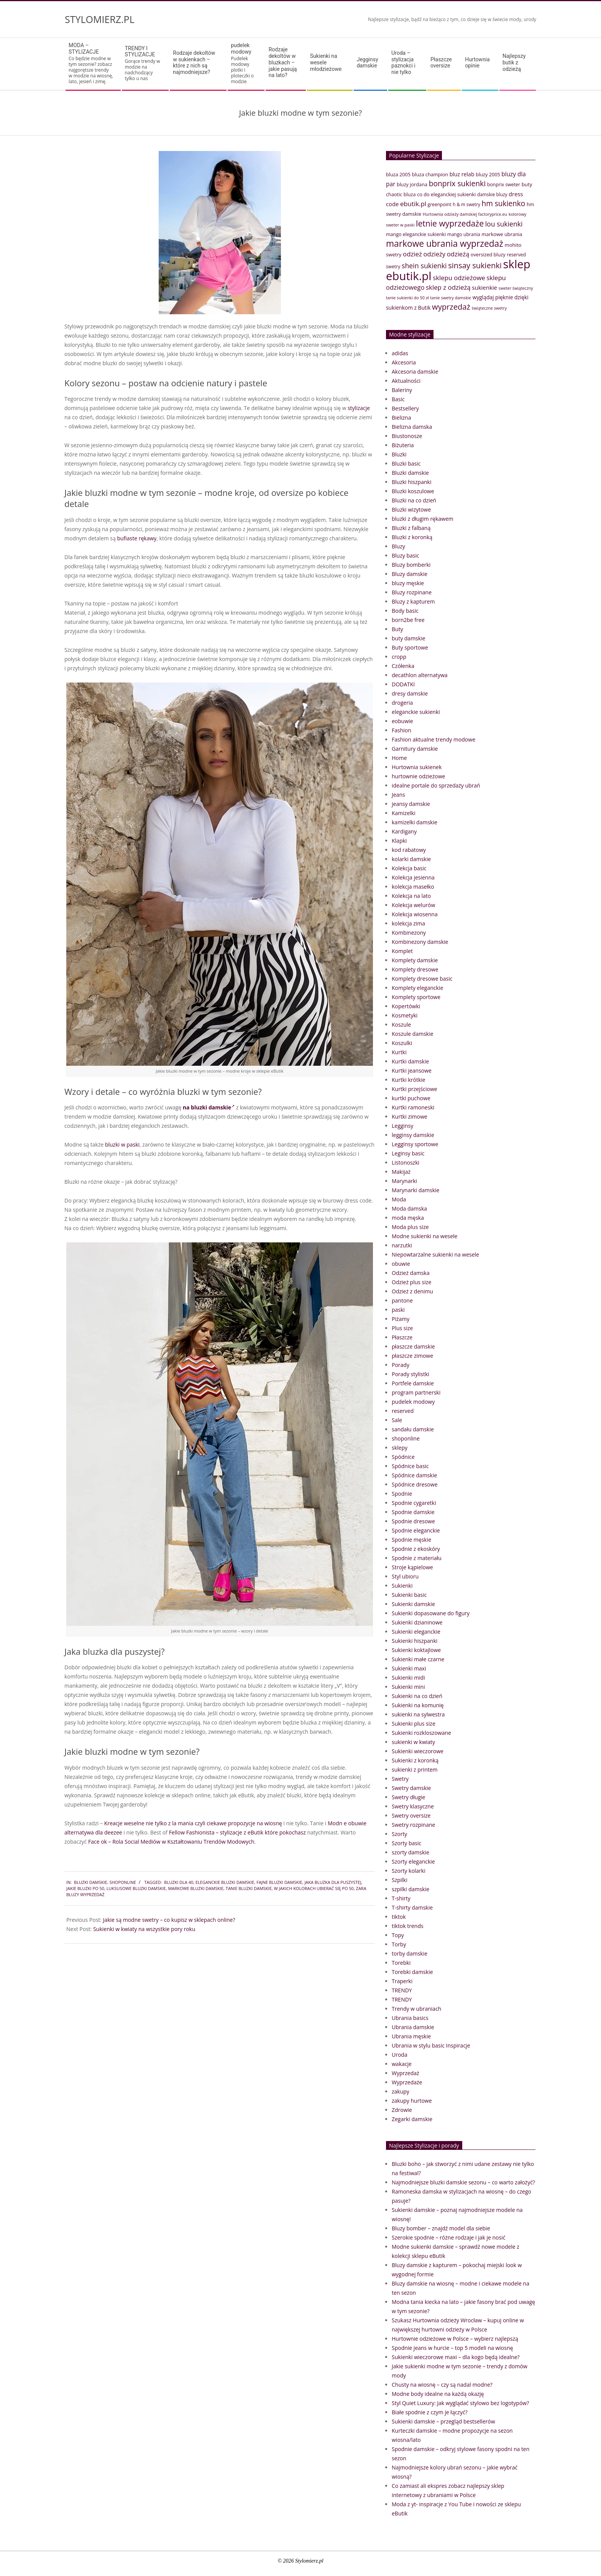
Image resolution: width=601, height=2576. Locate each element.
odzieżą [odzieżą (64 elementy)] (458, 253)
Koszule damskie (413, 1033)
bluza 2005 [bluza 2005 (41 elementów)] (398, 174)
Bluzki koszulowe (413, 491)
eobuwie (402, 721)
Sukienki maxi (409, 1668)
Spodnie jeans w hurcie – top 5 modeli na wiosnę (452, 2347)
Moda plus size (410, 1227)
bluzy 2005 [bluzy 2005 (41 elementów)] (488, 174)
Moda (399, 1199)
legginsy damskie (413, 1135)
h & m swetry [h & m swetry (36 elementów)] (466, 204)
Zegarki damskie (412, 2119)
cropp (399, 656)
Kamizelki (403, 813)
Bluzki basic (406, 463)
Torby (399, 1944)
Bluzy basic (405, 555)
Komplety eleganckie (417, 987)
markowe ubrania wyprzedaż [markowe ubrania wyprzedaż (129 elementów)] (444, 243)
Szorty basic (406, 1843)
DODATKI (403, 684)
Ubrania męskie (411, 2036)
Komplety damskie (415, 960)
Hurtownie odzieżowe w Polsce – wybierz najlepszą (455, 2338)
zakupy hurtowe (412, 2100)
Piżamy (400, 1318)
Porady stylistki (410, 1374)
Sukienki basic (409, 1594)
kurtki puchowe (411, 1098)
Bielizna (401, 417)
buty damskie (408, 638)
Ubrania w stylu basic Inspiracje (431, 2045)
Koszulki (402, 1043)
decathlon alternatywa (420, 675)
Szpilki (399, 1880)
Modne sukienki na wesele (424, 1236)
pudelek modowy (413, 1401)
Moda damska (409, 1208)
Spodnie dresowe (413, 1521)
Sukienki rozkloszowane (421, 1732)
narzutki (402, 1245)
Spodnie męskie (411, 1539)
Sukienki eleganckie (416, 1631)
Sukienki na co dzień (417, 1696)
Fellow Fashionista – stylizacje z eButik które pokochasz (237, 1832)
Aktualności (406, 380)
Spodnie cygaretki (414, 1502)
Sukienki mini (408, 1686)
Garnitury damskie (415, 748)
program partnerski (416, 1392)
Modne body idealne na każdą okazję (438, 2393)
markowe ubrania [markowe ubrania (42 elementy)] (501, 234)
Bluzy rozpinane (412, 592)
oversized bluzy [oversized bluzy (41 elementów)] (488, 254)
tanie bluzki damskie (249, 1888)
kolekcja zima (408, 923)
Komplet (402, 951)
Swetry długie (408, 1797)
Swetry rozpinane (413, 1824)
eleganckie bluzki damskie (225, 1882)
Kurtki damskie (410, 1061)
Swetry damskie (411, 1788)
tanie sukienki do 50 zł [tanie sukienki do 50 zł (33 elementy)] (407, 297)
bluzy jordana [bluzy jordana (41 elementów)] (412, 184)
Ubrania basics (410, 2017)
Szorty (399, 1834)
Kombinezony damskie (420, 941)
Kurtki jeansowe (412, 1070)
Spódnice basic (410, 1466)
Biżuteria (403, 445)
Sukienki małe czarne (418, 1659)
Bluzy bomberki (411, 564)
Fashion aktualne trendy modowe (433, 739)
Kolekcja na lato (411, 895)
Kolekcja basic (409, 868)
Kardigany (404, 831)
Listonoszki (405, 1162)
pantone (402, 1300)
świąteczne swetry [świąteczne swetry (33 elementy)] (489, 308)
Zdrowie (402, 2109)
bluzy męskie (408, 583)
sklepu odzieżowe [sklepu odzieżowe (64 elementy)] (459, 277)
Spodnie (402, 1493)
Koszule (401, 1024)
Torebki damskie (412, 1971)
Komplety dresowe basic (422, 978)
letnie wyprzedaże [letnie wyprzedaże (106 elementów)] (450, 223)
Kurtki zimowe (409, 1116)
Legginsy (402, 1125)
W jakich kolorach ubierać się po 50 (314, 1888)
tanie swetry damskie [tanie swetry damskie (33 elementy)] (450, 297)
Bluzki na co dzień (414, 500)
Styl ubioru (405, 1576)
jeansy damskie (411, 803)
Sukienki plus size (413, 1723)
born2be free (408, 619)
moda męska (408, 1217)
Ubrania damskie (413, 2027)
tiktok (399, 1916)
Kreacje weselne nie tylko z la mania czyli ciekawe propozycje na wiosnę (193, 1823)
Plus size (402, 1328)
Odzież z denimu (412, 1291)
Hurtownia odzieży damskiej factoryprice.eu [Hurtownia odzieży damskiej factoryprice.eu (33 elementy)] (465, 214)
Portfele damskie (413, 1383)
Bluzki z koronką (412, 537)
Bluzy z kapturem (413, 601)
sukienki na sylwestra (418, 1714)
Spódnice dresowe (415, 1484)
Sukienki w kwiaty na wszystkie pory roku (144, 1929)
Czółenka (403, 665)
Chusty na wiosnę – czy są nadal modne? (442, 2384)
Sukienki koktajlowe (416, 1650)
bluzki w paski (122, 1144)
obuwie (401, 1263)
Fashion (401, 730)
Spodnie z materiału (417, 1558)
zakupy (400, 2091)
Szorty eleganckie (413, 1861)
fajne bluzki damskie (279, 1882)
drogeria (402, 702)
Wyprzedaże (407, 2082)
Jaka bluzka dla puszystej (332, 1882)
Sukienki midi (408, 1677)
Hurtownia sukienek (417, 767)
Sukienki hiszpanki (414, 1640)
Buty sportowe (410, 647)
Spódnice (403, 1456)
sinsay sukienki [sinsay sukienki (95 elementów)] (475, 265)
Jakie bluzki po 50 (85, 1888)
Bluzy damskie (409, 574)
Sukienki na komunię (417, 1705)
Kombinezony (409, 932)
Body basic (405, 610)
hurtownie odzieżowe (418, 776)
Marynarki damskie (415, 1190)
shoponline (122, 1882)
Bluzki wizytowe (411, 509)
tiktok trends (408, 1926)
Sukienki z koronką (415, 1760)
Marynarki (404, 1181)
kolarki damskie (411, 859)
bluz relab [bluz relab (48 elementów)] (462, 174)
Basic (398, 399)
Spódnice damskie (414, 1475)
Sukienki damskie (413, 1604)
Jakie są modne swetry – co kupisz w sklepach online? (169, 1919)
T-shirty (401, 1898)
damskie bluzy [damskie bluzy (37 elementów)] (492, 194)
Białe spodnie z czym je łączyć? (430, 2412)
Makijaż (401, 1171)
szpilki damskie (410, 1889)
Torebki (401, 1962)
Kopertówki (406, 1006)
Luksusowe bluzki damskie (136, 1888)
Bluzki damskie (90, 1882)
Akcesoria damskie (415, 371)
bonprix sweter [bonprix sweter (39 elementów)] (503, 184)
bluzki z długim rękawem (422, 518)
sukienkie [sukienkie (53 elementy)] (484, 287)
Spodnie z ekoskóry (416, 1548)
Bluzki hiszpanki (411, 482)
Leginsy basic (408, 1153)
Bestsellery (405, 408)
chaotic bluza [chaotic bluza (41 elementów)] (400, 194)
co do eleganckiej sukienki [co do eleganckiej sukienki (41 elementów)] (446, 194)
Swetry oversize (411, 1815)
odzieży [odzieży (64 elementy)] (435, 253)
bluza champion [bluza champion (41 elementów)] (430, 174)
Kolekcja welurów (413, 905)
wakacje (402, 2063)
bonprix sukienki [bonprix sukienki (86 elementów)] (457, 183)
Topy (398, 1935)
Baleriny (402, 390)
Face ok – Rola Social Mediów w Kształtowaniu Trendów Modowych (171, 1841)
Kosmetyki (404, 1015)
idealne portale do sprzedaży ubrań (436, 785)
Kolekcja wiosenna (415, 914)
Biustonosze (407, 436)
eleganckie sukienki (416, 711)
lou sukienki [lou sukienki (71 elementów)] (504, 223)
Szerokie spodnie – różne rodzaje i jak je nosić (448, 2237)
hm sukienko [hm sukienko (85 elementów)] (503, 203)
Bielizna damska (412, 426)
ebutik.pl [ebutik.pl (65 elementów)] (413, 203)
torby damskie (409, 1953)
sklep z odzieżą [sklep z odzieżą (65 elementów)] (448, 287)
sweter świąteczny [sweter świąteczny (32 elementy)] (516, 288)
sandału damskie (413, 1429)
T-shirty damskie (412, 1907)
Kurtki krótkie (408, 1079)
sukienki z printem (415, 1769)
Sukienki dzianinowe (417, 1622)
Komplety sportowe (416, 997)
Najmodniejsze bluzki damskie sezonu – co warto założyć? (463, 2182)
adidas (400, 353)
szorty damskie (410, 1852)
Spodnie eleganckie (416, 1530)
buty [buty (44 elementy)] (527, 184)
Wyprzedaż (405, 2073)
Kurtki (399, 1052)
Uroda (399, 2054)
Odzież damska (411, 1273)
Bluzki (399, 454)
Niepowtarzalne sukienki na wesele (435, 1254)
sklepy (399, 1447)
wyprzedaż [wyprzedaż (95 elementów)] (451, 307)
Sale (397, 1420)
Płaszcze (402, 1337)
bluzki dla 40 (178, 1882)
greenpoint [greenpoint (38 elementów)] (440, 204)
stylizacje (359, 408)
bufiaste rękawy (136, 538)
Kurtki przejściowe (414, 1089)
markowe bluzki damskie (195, 1888)
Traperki (402, 1981)
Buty (397, 629)
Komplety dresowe (415, 969)
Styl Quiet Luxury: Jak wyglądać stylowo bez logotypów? (460, 2403)
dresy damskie (410, 693)
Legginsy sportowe (415, 1144)
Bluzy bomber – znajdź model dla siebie (441, 2228)
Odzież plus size (411, 1282)
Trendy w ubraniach (416, 2008)
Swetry (400, 1778)
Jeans (398, 794)
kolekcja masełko (413, 886)
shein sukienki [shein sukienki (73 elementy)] (424, 265)
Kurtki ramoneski (413, 1107)
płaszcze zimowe (412, 1355)
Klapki (399, 840)
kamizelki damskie (414, 822)
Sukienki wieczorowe (417, 1751)
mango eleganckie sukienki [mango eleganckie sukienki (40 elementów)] (416, 234)
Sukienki (402, 1585)
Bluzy (398, 546)
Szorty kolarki (408, 1870)
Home (399, 757)
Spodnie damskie (413, 1512)
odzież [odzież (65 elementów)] (412, 253)
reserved (403, 1410)
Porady (400, 1364)
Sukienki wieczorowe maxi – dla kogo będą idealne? (456, 2357)
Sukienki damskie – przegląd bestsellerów (443, 2421)
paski (398, 1309)
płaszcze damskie (413, 1346)
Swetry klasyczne (413, 1806)
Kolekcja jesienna (413, 877)
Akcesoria (404, 362)
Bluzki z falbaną (411, 528)
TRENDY (402, 1990)
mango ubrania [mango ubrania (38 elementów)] (463, 234)
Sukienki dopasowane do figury (431, 1613)
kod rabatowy (409, 849)
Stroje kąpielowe (412, 1567)
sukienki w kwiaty (413, 1742)
